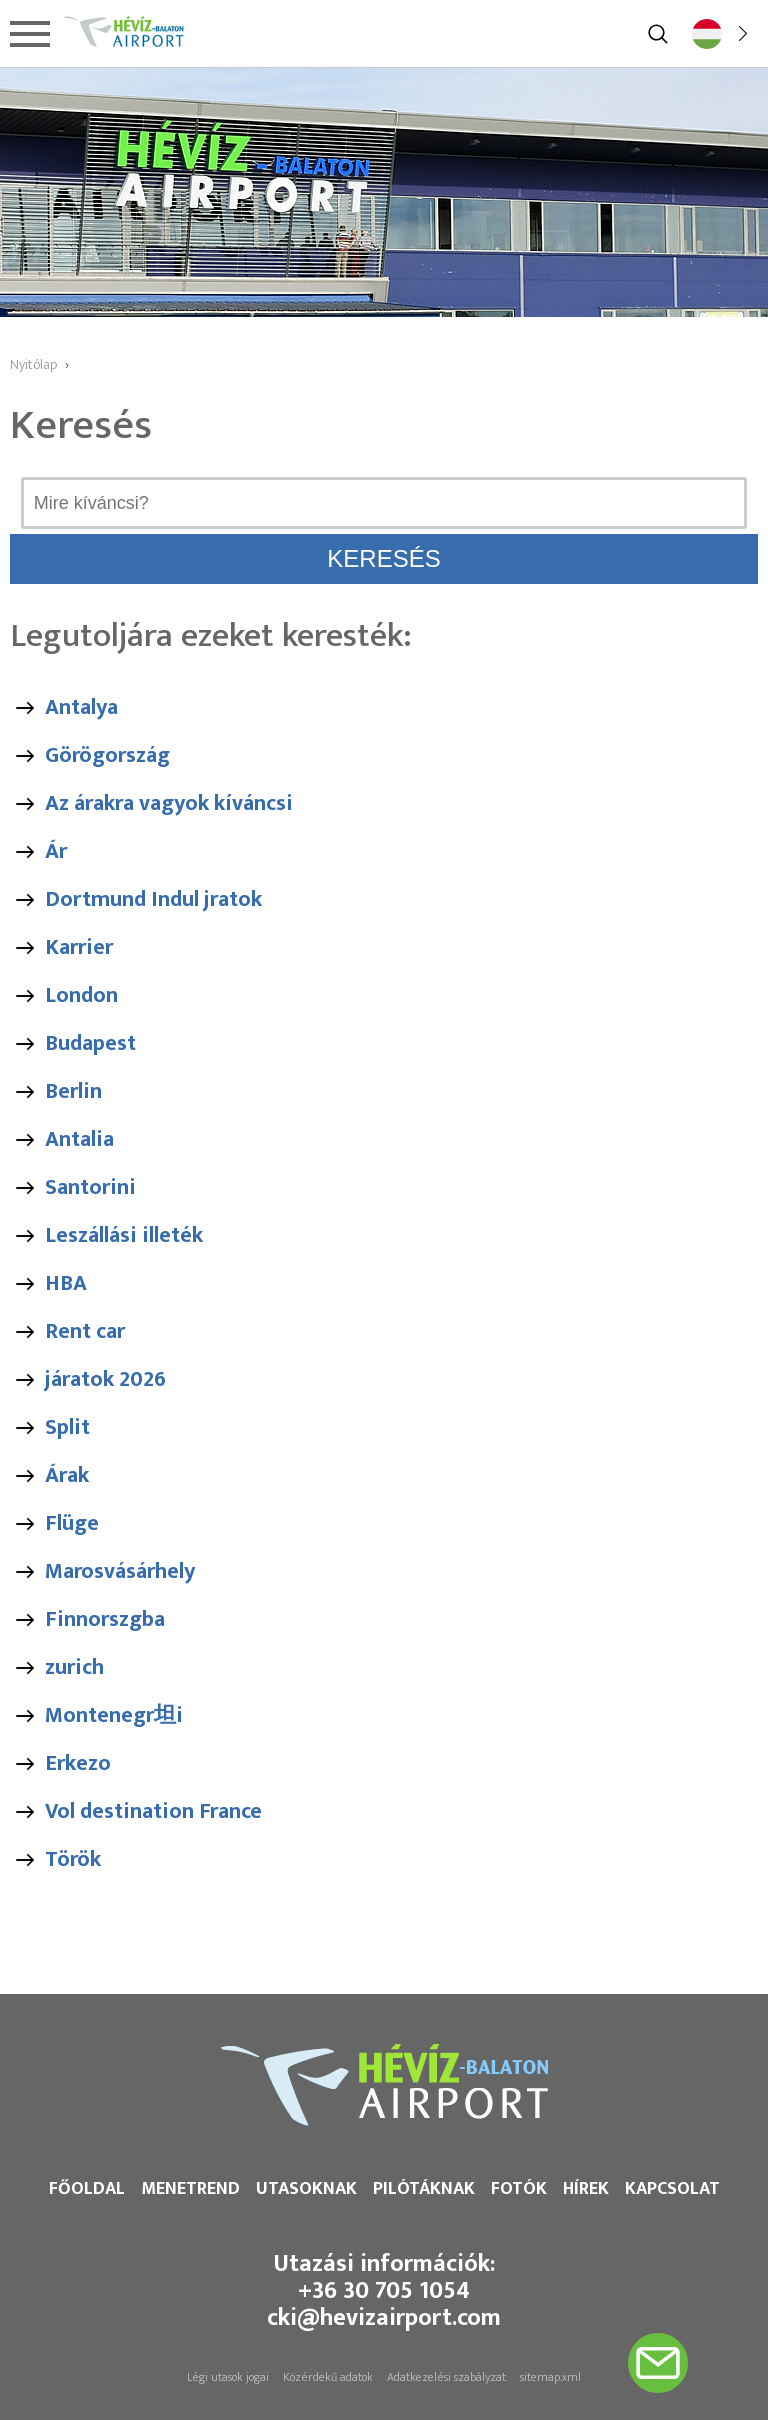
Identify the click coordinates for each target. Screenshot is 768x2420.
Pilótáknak (424, 2189)
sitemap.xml (550, 2377)
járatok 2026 (105, 1379)
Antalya (81, 707)
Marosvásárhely (120, 1571)
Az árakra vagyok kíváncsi (169, 803)
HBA (66, 1283)
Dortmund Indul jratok (153, 899)
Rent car (85, 1331)
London (81, 995)
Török (73, 1859)
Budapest (90, 1043)
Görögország (107, 755)
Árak (67, 1475)
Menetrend (190, 2189)
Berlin (73, 1091)
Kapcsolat (672, 2189)
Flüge (72, 1523)
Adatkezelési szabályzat (446, 2377)
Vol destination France (153, 1811)
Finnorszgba (105, 1619)
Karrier (79, 947)
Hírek (586, 2189)
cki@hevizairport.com (384, 2318)
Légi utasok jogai (228, 2377)
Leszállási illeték (124, 1235)
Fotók (519, 2189)
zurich (74, 1667)
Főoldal (87, 2189)
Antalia (79, 1139)
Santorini (90, 1187)
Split (67, 1427)
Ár (56, 851)
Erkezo (78, 1763)
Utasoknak (306, 2189)
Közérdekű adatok (328, 2377)
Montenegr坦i (114, 1715)
